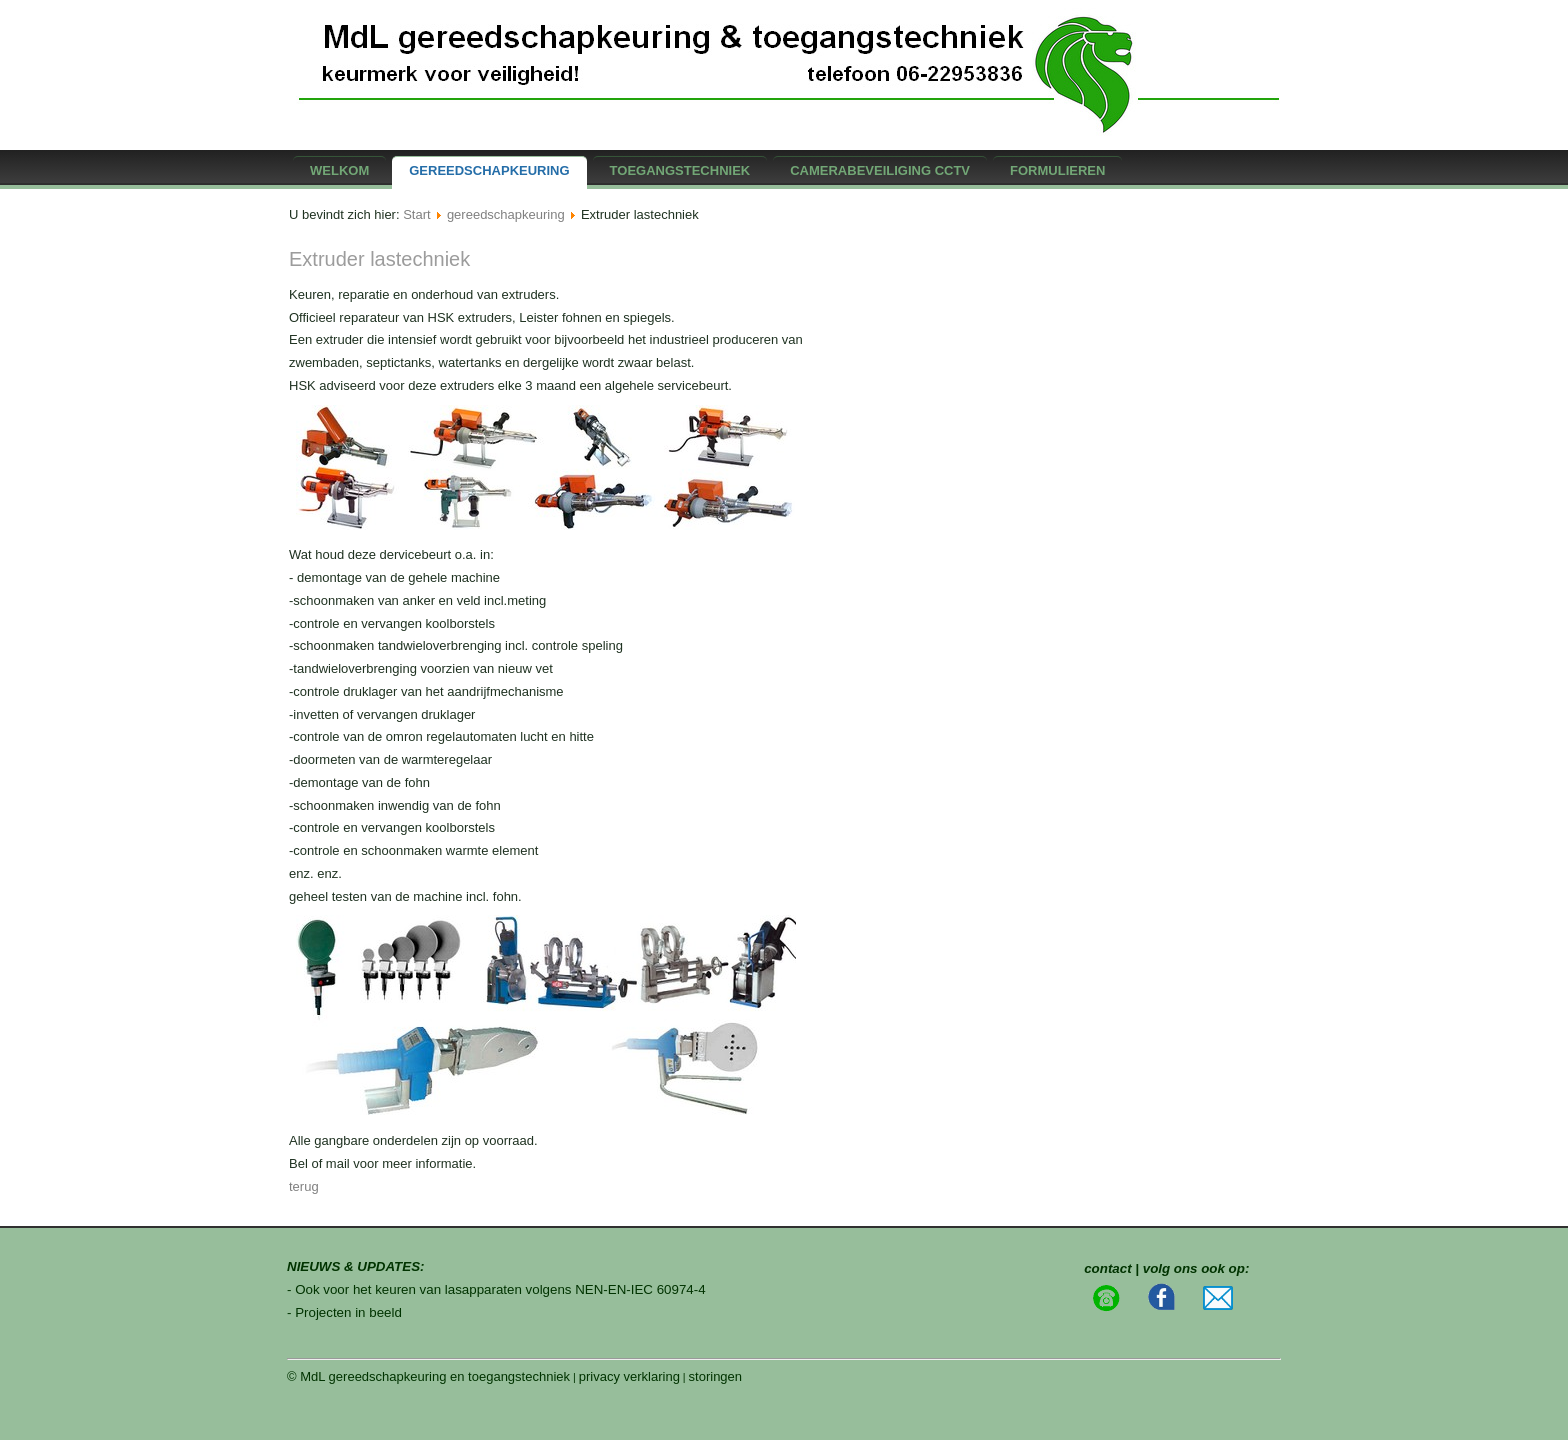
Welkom (339, 170)
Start (416, 214)
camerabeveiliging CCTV (880, 170)
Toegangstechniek (680, 170)
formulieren (1057, 170)
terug (304, 1186)
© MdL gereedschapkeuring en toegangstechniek (428, 1376)
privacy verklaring (629, 1376)
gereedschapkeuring (489, 170)
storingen (715, 1376)
